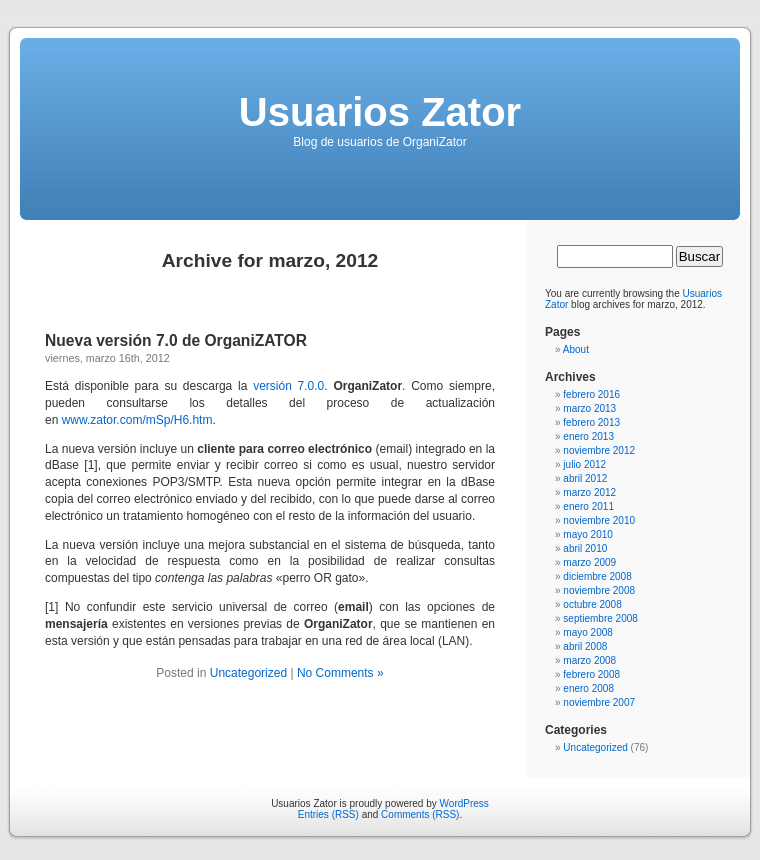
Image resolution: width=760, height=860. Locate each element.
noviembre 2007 (599, 702)
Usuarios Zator (380, 112)
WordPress (464, 803)
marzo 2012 (589, 492)
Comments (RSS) (420, 814)
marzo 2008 (589, 660)
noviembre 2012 (599, 450)
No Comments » (340, 673)
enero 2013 (588, 436)
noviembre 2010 (599, 520)
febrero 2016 (591, 394)
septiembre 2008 (600, 618)
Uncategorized (248, 673)
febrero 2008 (591, 674)
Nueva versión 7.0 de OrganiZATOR (176, 340)
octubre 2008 (592, 604)
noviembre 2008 (599, 590)
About (576, 349)
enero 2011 (588, 506)
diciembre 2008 (597, 576)
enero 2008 (588, 688)
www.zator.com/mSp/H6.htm (137, 420)
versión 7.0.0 (288, 386)
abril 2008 (585, 646)
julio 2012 (584, 464)
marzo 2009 (589, 562)
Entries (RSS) (328, 814)
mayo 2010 (587, 534)
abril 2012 (585, 478)
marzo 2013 (589, 408)
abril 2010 (585, 548)
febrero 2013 (591, 422)
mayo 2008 (587, 632)
